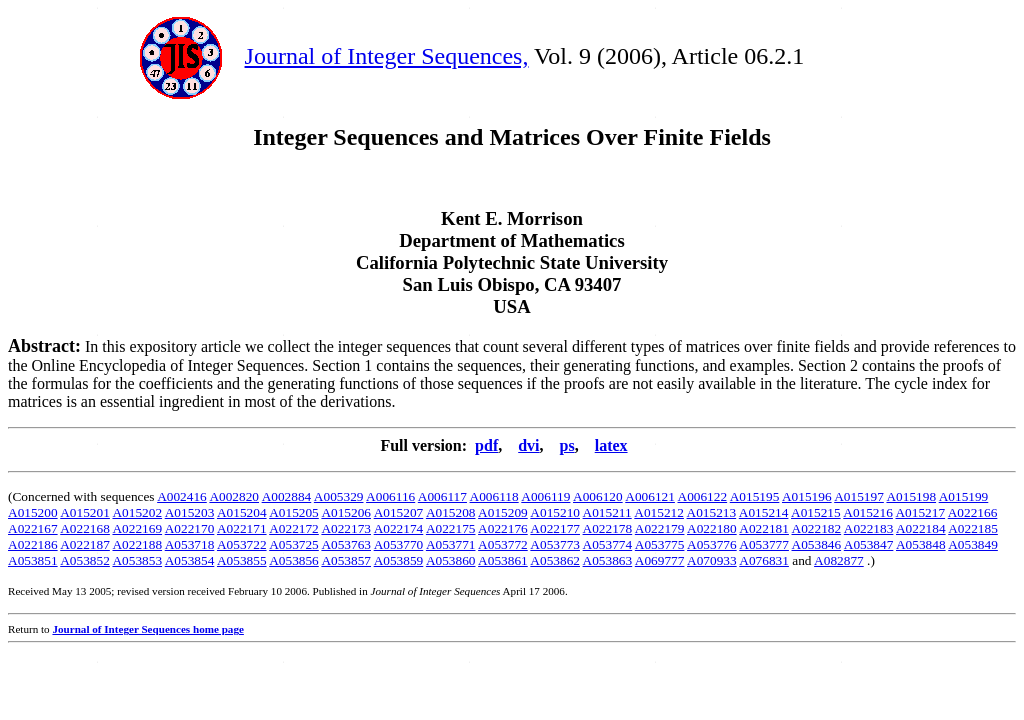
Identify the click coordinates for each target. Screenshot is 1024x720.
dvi (528, 445)
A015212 (659, 512)
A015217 (920, 512)
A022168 (85, 528)
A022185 (973, 528)
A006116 (390, 496)
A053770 (399, 544)
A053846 (817, 544)
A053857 (346, 560)
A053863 (608, 560)
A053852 (85, 560)
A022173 (346, 528)
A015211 (607, 512)
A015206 (346, 512)
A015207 (399, 512)
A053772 (503, 544)
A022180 (712, 528)
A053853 (137, 560)
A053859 (399, 560)
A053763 (346, 544)
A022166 (973, 512)
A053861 (503, 560)
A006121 (650, 496)
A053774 (608, 544)
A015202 (137, 512)
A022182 (817, 528)
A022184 (921, 528)
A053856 (294, 560)
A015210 (555, 512)
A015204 (242, 512)
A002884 (287, 496)
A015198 (911, 496)
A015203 (190, 512)
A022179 (660, 528)
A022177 (555, 528)
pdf (486, 445)
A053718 (190, 544)
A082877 (839, 560)
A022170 (190, 528)
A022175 (451, 528)
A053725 (294, 544)
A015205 (294, 512)
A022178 (608, 528)
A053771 (451, 544)
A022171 (242, 528)
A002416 (182, 496)
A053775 (660, 544)
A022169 (137, 528)
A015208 (451, 512)
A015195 (755, 496)
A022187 (85, 544)
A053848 (921, 544)
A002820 (234, 496)
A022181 (764, 528)
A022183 (869, 528)
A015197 (859, 496)
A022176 (503, 528)
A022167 (33, 528)
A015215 (816, 512)
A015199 (964, 496)
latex (611, 445)
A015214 (764, 512)
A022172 (294, 528)
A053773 (555, 544)
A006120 (598, 496)
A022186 (33, 544)
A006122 (703, 496)
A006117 (442, 496)
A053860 (451, 560)
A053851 (33, 560)
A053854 (190, 560)
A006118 (494, 496)
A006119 (545, 496)
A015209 (503, 512)
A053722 (242, 544)
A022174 (399, 528)
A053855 (242, 560)
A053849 (973, 544)
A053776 (712, 544)
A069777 (660, 560)
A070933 (712, 560)
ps (567, 445)
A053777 (764, 544)
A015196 (807, 496)
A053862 (555, 560)
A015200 (33, 512)
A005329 (339, 496)
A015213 (712, 512)
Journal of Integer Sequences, (387, 56)
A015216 (868, 512)
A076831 (764, 560)
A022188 (137, 544)
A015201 (85, 512)
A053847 (869, 544)
